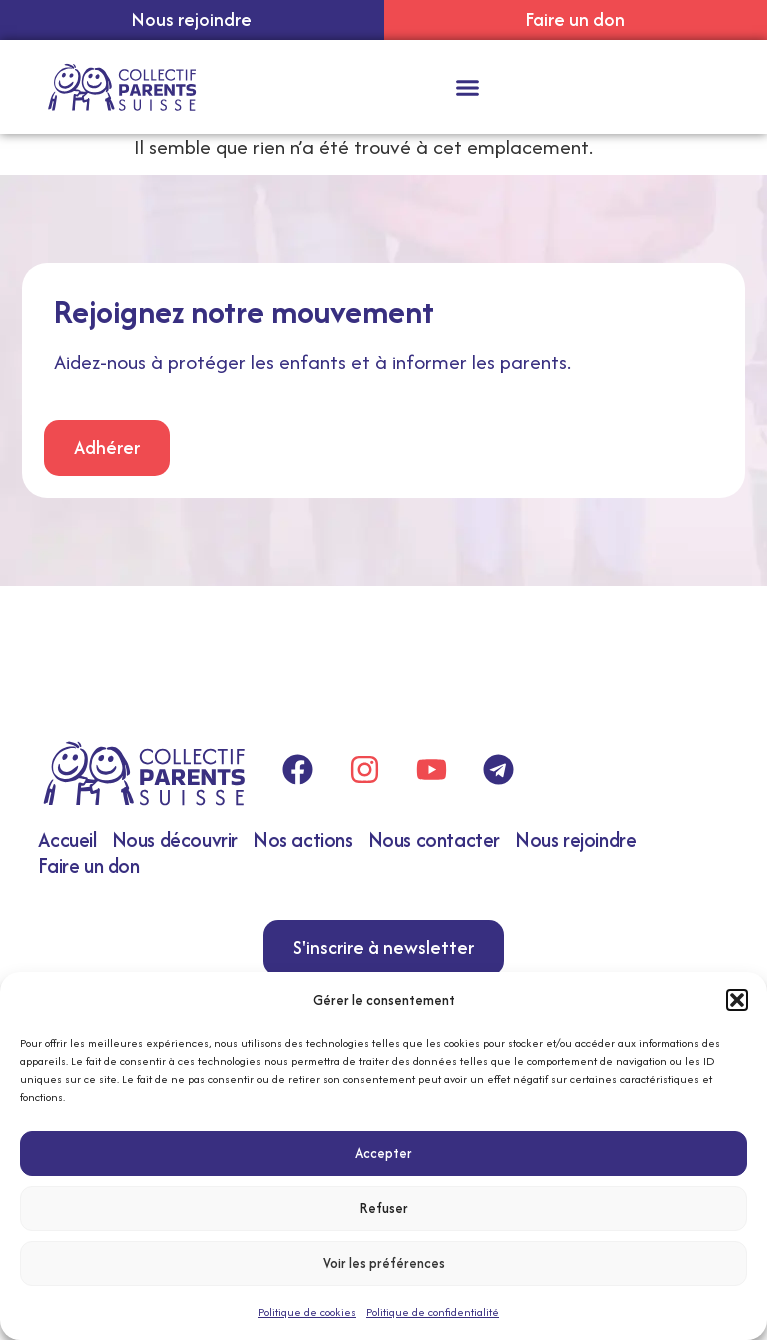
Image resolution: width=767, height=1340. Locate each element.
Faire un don (88, 865)
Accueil (67, 839)
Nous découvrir (175, 839)
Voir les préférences (384, 1263)
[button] (737, 1000)
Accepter (383, 1153)
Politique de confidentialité (432, 1312)
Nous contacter (434, 839)
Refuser (384, 1208)
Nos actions (303, 839)
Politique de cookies (307, 1312)
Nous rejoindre (575, 839)
